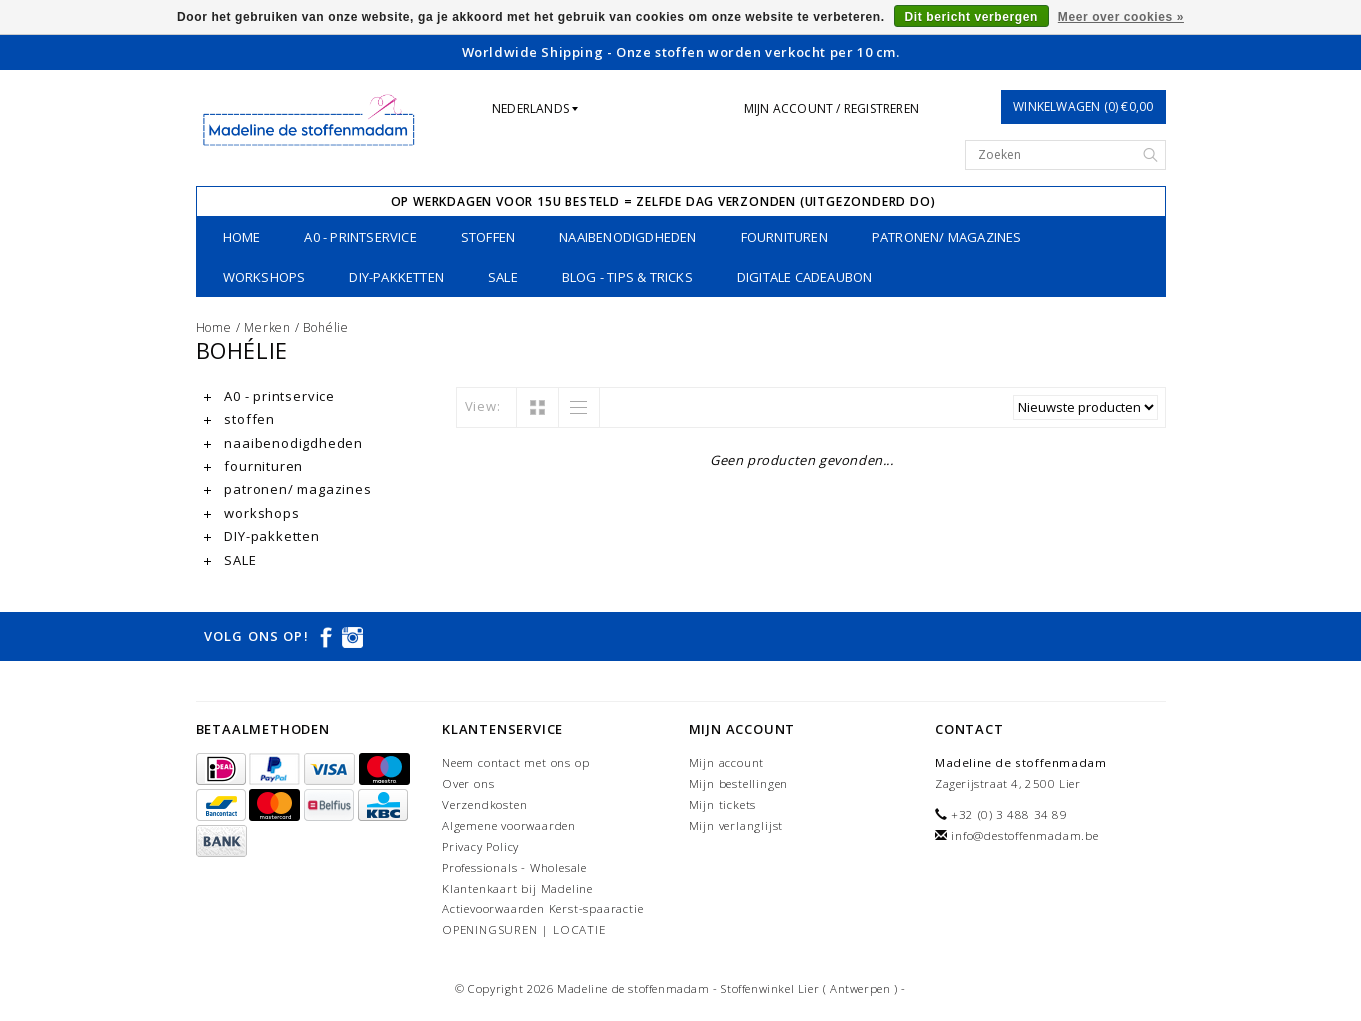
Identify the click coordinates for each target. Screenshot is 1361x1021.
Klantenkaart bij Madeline (517, 888)
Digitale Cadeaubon (805, 277)
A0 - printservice (360, 237)
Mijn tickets (723, 804)
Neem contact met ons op (515, 762)
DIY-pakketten (396, 277)
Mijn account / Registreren (831, 108)
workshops (264, 277)
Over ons (468, 783)
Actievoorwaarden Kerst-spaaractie (542, 908)
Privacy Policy (480, 846)
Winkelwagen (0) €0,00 (1083, 106)
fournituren (784, 237)
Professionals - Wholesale (514, 867)
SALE (503, 277)
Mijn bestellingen (739, 783)
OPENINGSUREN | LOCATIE (524, 929)
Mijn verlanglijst (736, 825)
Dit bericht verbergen (971, 17)
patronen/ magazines (947, 237)
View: (483, 406)
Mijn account (727, 762)
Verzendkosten (484, 804)
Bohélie (326, 327)
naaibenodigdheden (627, 237)
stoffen (488, 237)
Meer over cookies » (1121, 17)
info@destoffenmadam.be (1025, 835)
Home (242, 237)
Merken (267, 327)
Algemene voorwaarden (509, 825)
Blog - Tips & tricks (627, 277)
